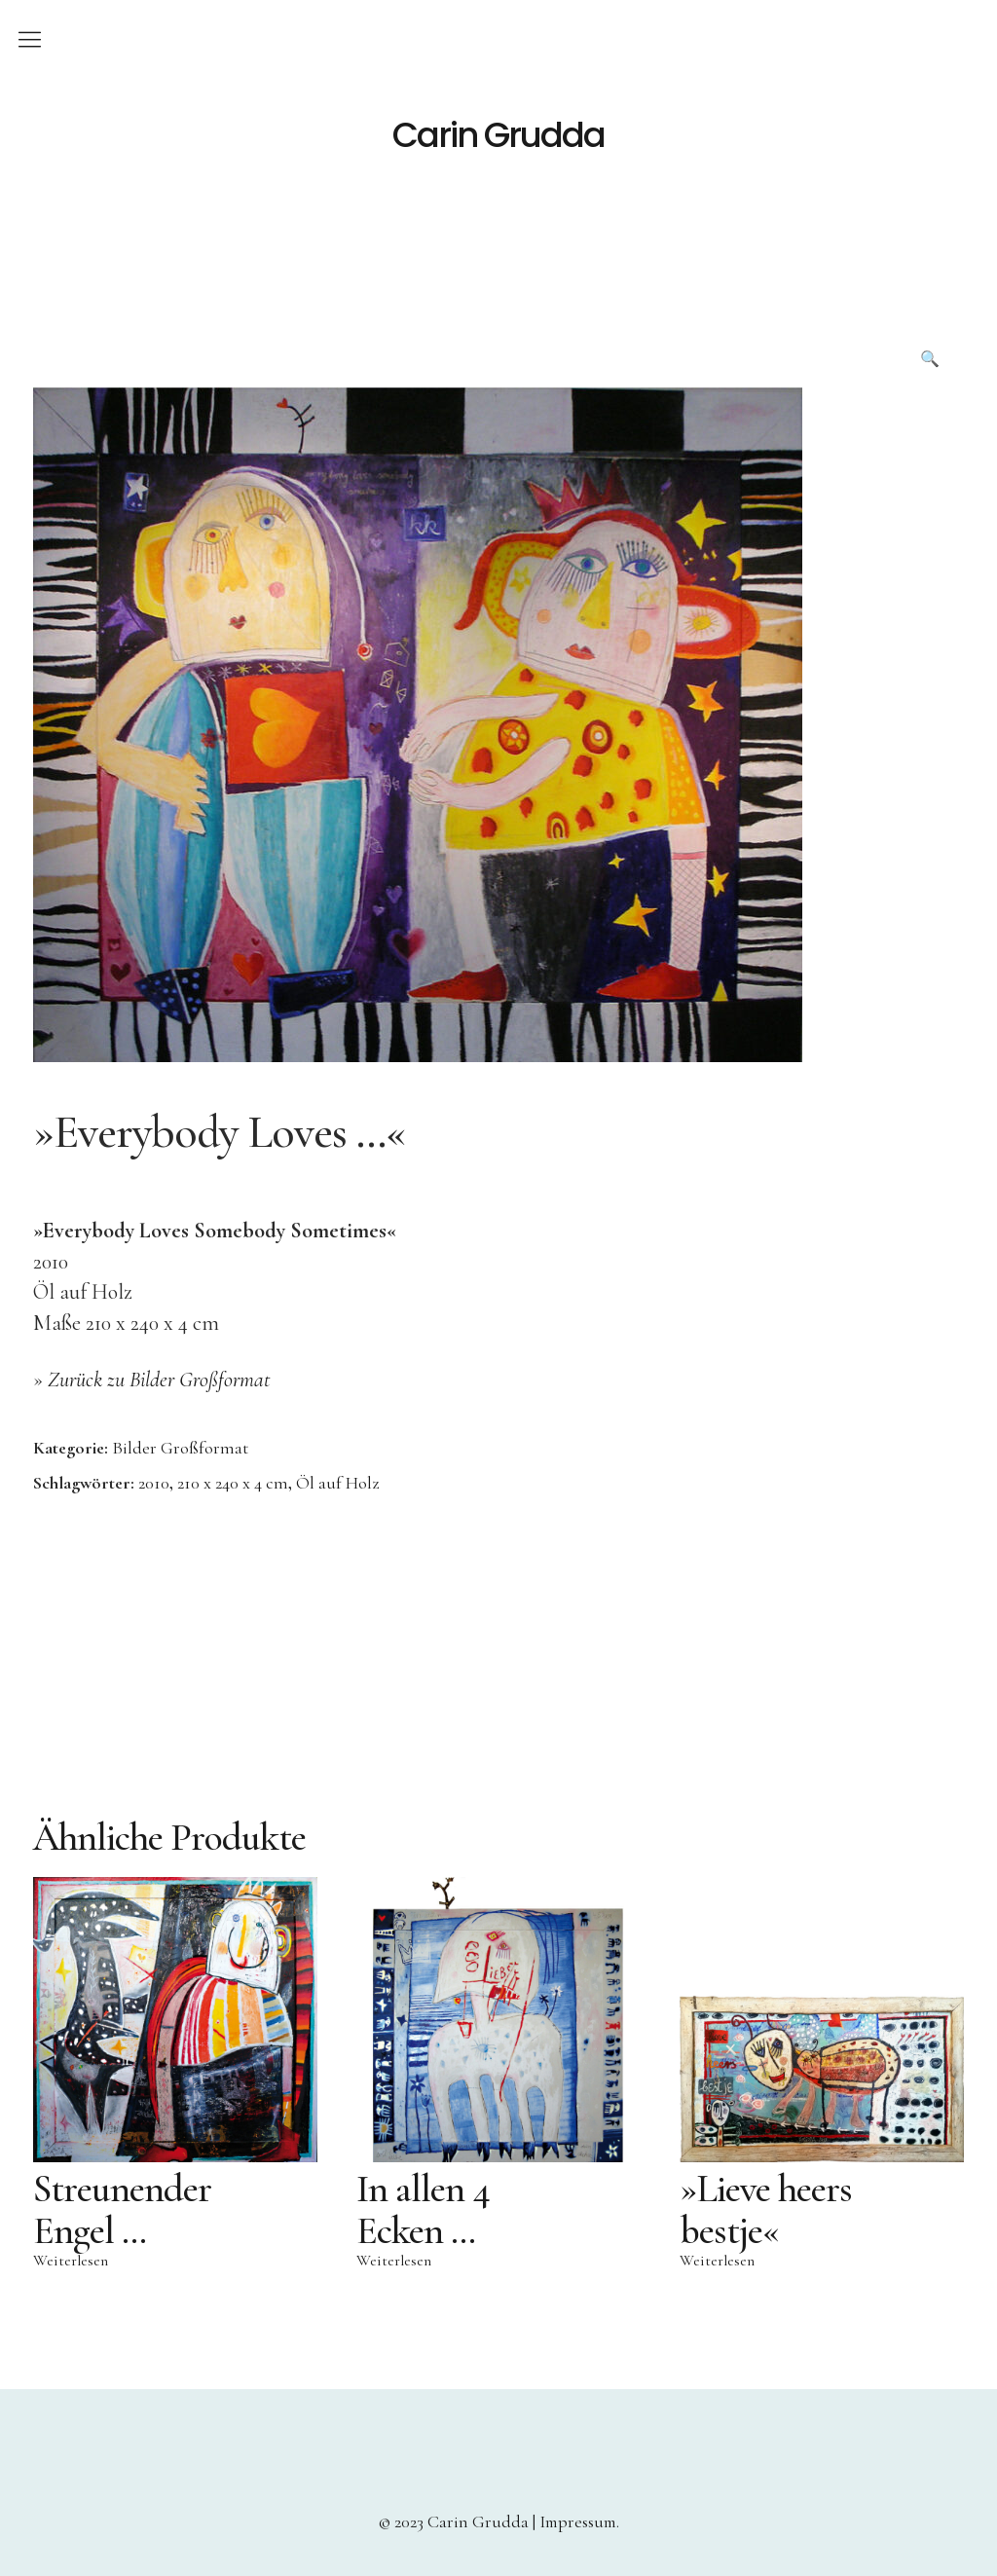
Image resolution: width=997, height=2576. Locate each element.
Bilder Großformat (180, 1447)
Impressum (577, 2521)
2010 (153, 1482)
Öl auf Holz (337, 1482)
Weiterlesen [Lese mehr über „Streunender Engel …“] (70, 2260)
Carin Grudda (498, 135)
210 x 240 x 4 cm (232, 1482)
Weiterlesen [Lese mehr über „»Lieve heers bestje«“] (717, 2260)
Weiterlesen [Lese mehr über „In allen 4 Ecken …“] (393, 2260)
